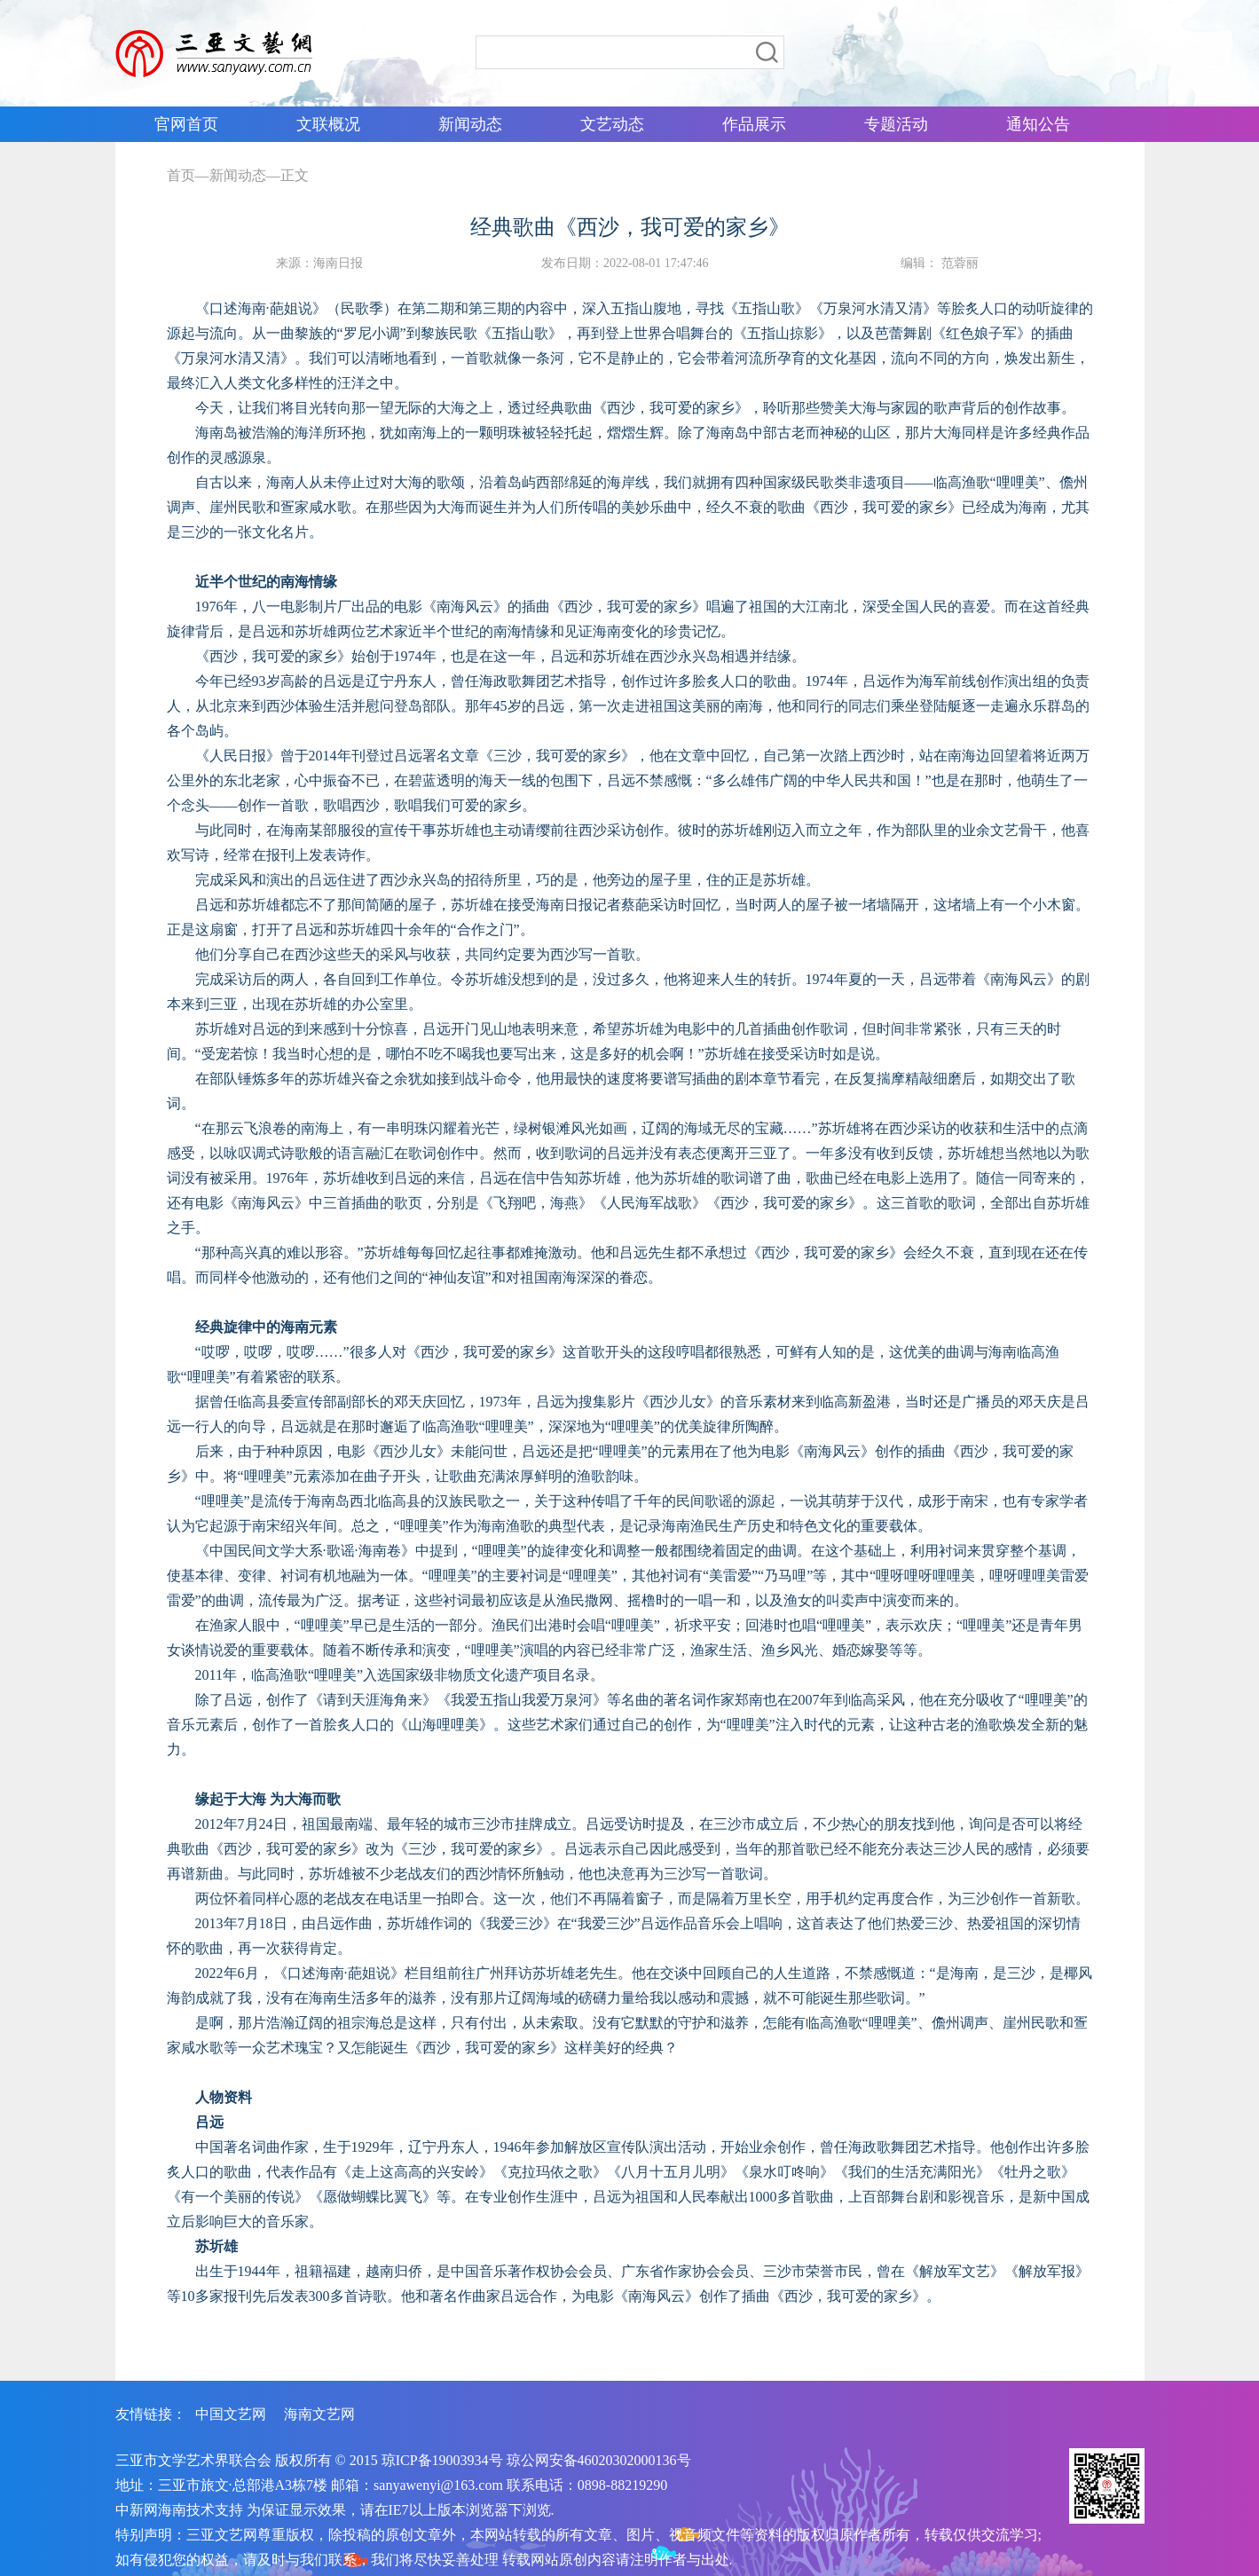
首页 (181, 175)
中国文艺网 (230, 2414)
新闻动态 (237, 175)
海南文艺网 (319, 2414)
